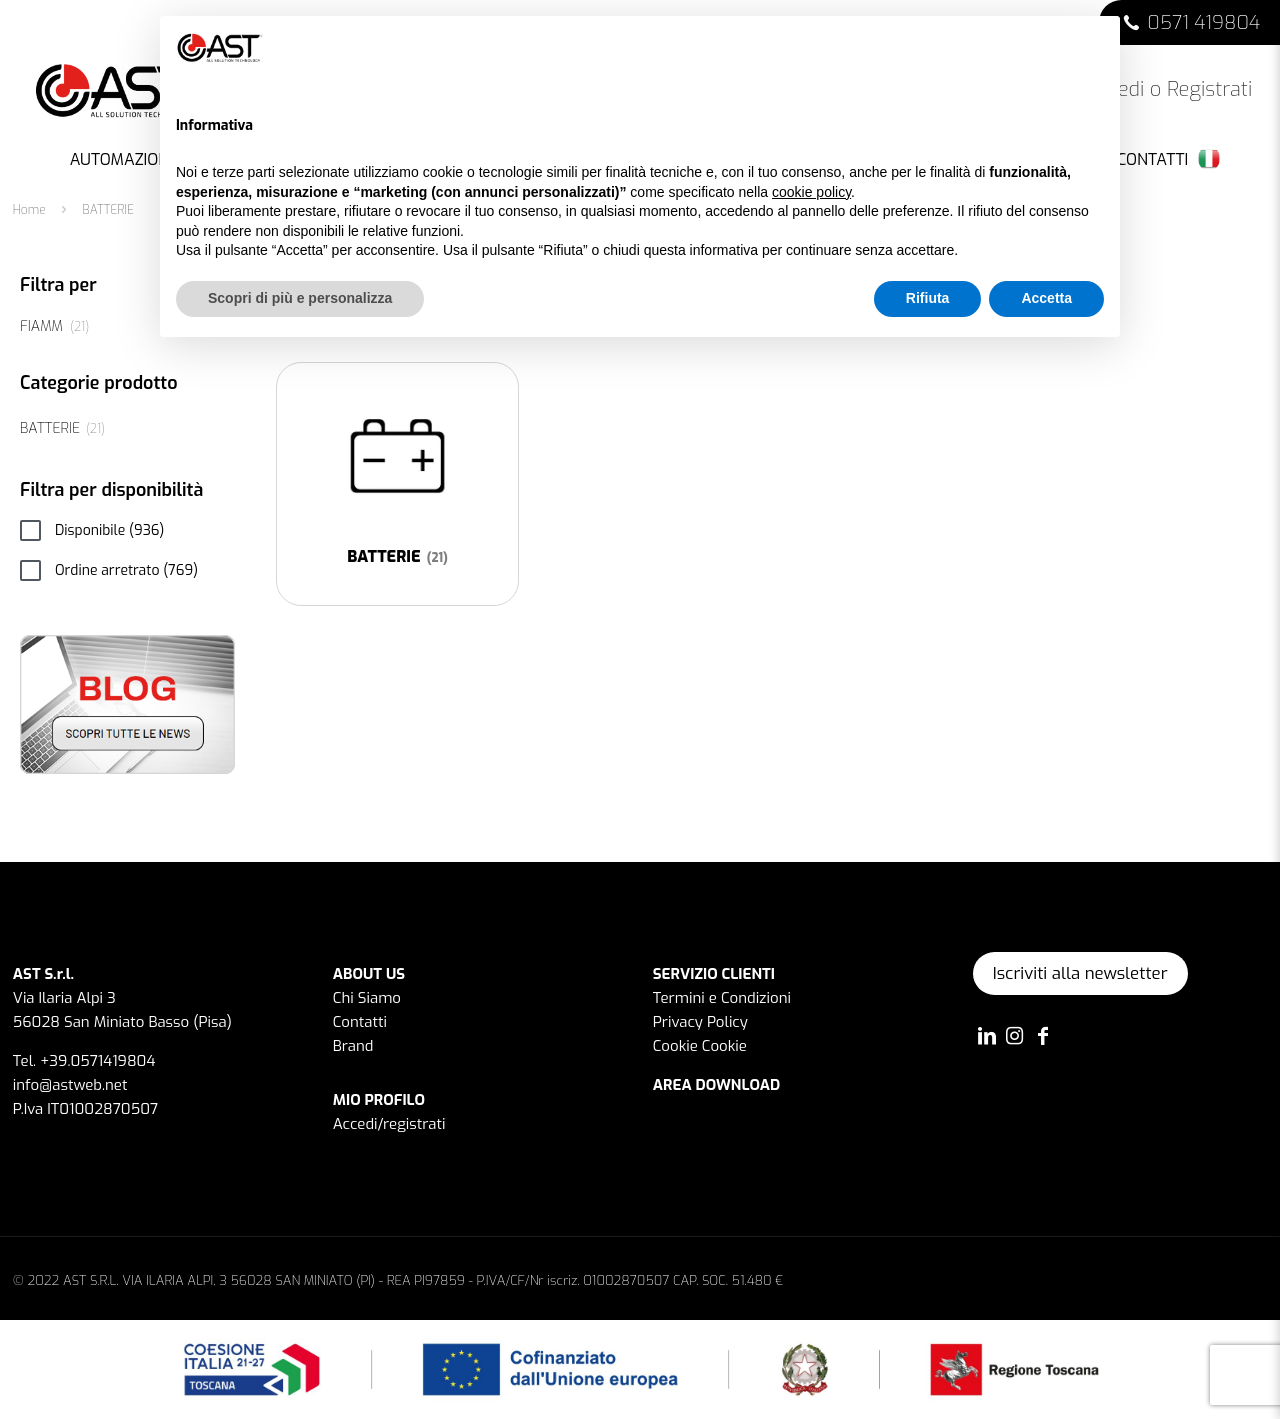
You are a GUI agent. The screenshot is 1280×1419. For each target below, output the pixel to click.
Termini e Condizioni (722, 998)
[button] (1094, 48)
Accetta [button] (1046, 298)
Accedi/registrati (389, 1124)
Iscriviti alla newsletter (1080, 973)
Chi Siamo (367, 998)
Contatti (360, 1022)
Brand (353, 1046)
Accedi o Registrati (1154, 90)
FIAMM (41, 326)
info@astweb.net (70, 1085)
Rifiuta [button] (928, 298)
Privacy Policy (700, 1022)
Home (29, 210)
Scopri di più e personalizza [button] (300, 298)
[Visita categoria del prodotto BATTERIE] (397, 484)
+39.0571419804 (97, 1061)
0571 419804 (1203, 22)
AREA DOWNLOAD (716, 1085)
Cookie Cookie (700, 1046)
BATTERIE (50, 428)
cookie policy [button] (811, 192)
